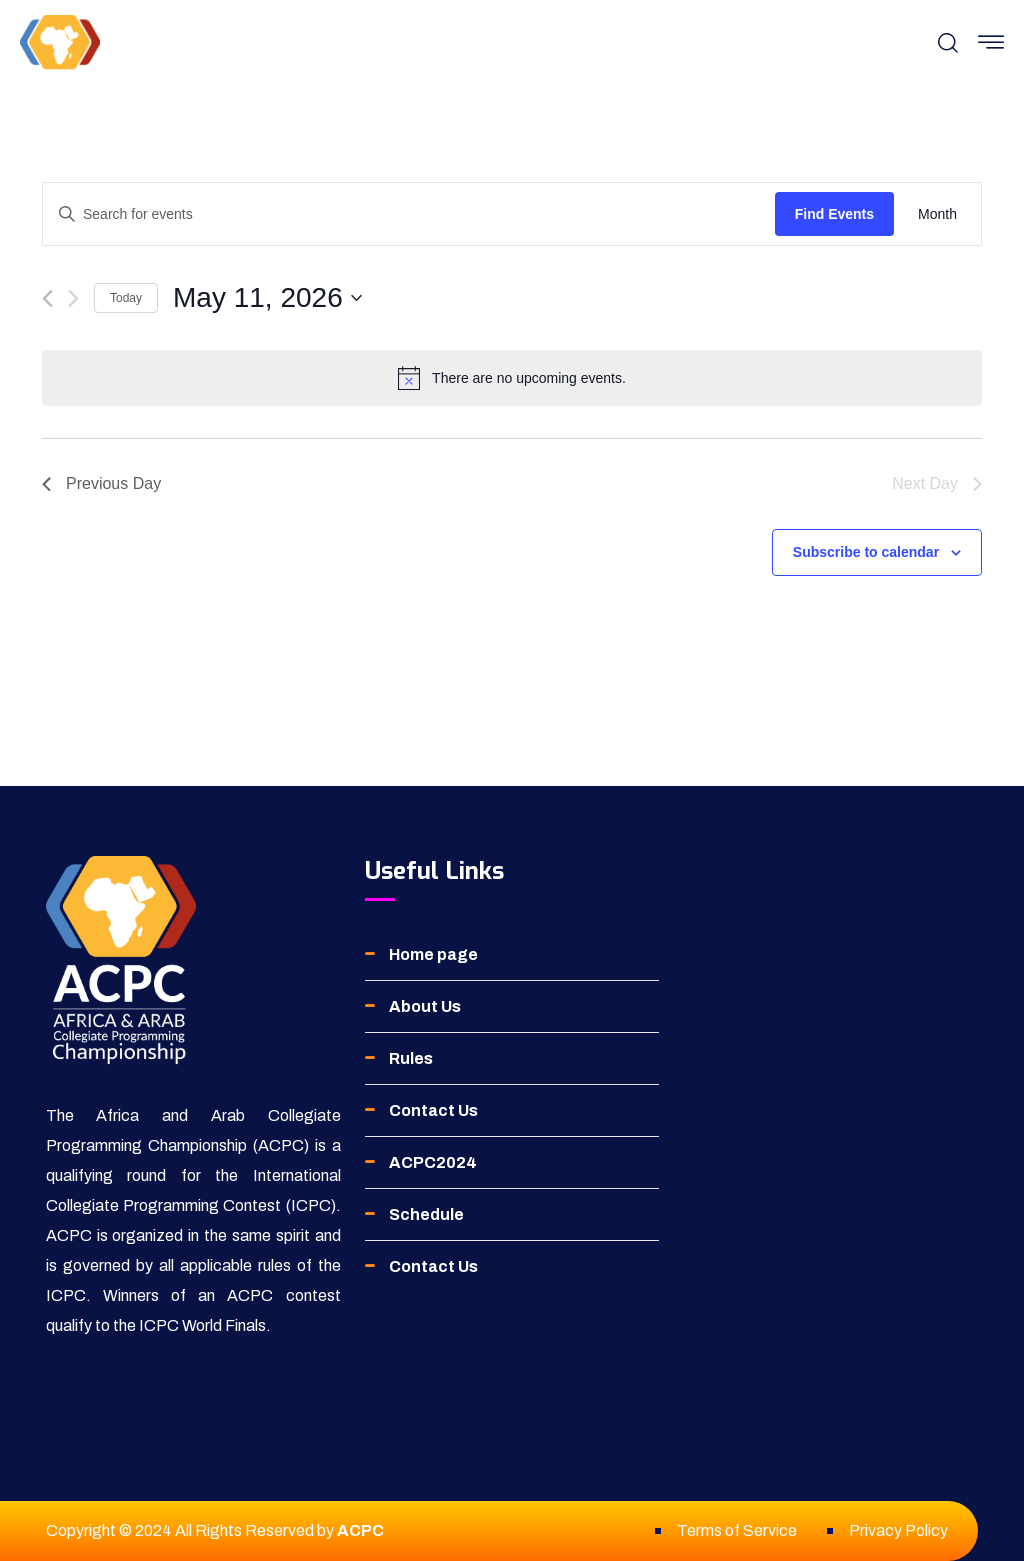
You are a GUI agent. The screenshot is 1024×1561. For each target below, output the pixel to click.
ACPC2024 (433, 1162)
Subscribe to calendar (866, 552)
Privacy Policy (898, 1530)
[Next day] (73, 298)
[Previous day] (47, 298)
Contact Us (433, 1110)
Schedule (426, 1214)
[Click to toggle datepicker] (267, 298)
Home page (433, 954)
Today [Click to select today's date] (126, 298)
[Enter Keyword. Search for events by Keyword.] (409, 214)
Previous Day (101, 483)
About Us (425, 1006)
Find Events (834, 214)
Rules (411, 1058)
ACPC (360, 1530)
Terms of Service (737, 1530)
